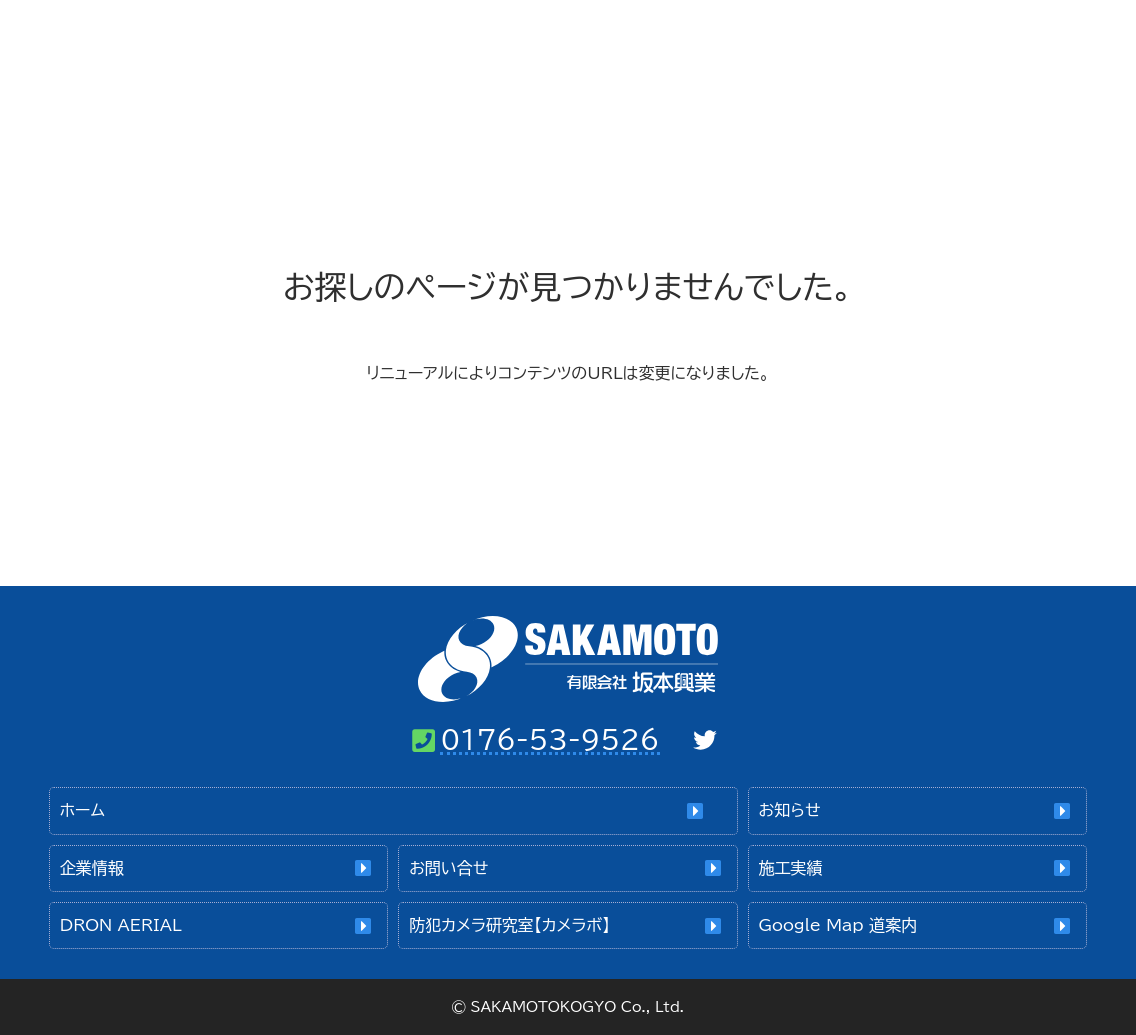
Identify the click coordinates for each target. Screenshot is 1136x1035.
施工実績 (1017, 40)
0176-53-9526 (549, 739)
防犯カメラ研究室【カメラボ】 (509, 925)
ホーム (499, 40)
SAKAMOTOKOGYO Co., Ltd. (577, 1007)
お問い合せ (851, 40)
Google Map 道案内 (838, 925)
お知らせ (790, 810)
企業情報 (676, 40)
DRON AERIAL (121, 925)
